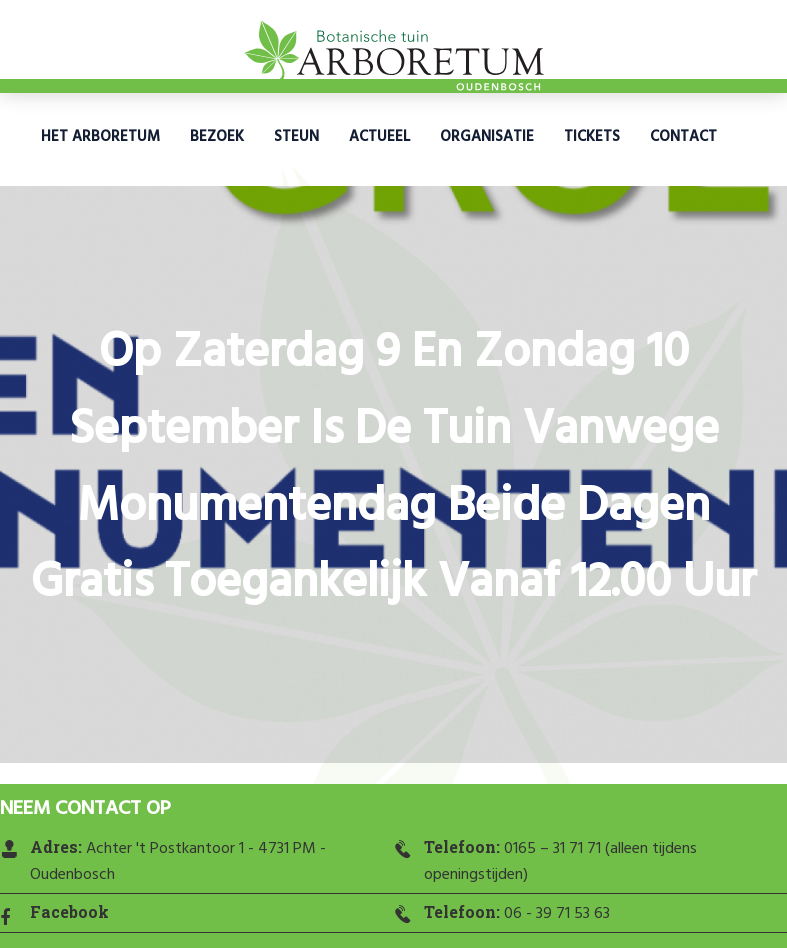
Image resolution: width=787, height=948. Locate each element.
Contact (683, 137)
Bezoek (217, 137)
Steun (296, 137)
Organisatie (487, 137)
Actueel (379, 137)
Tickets (592, 137)
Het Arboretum (100, 137)
